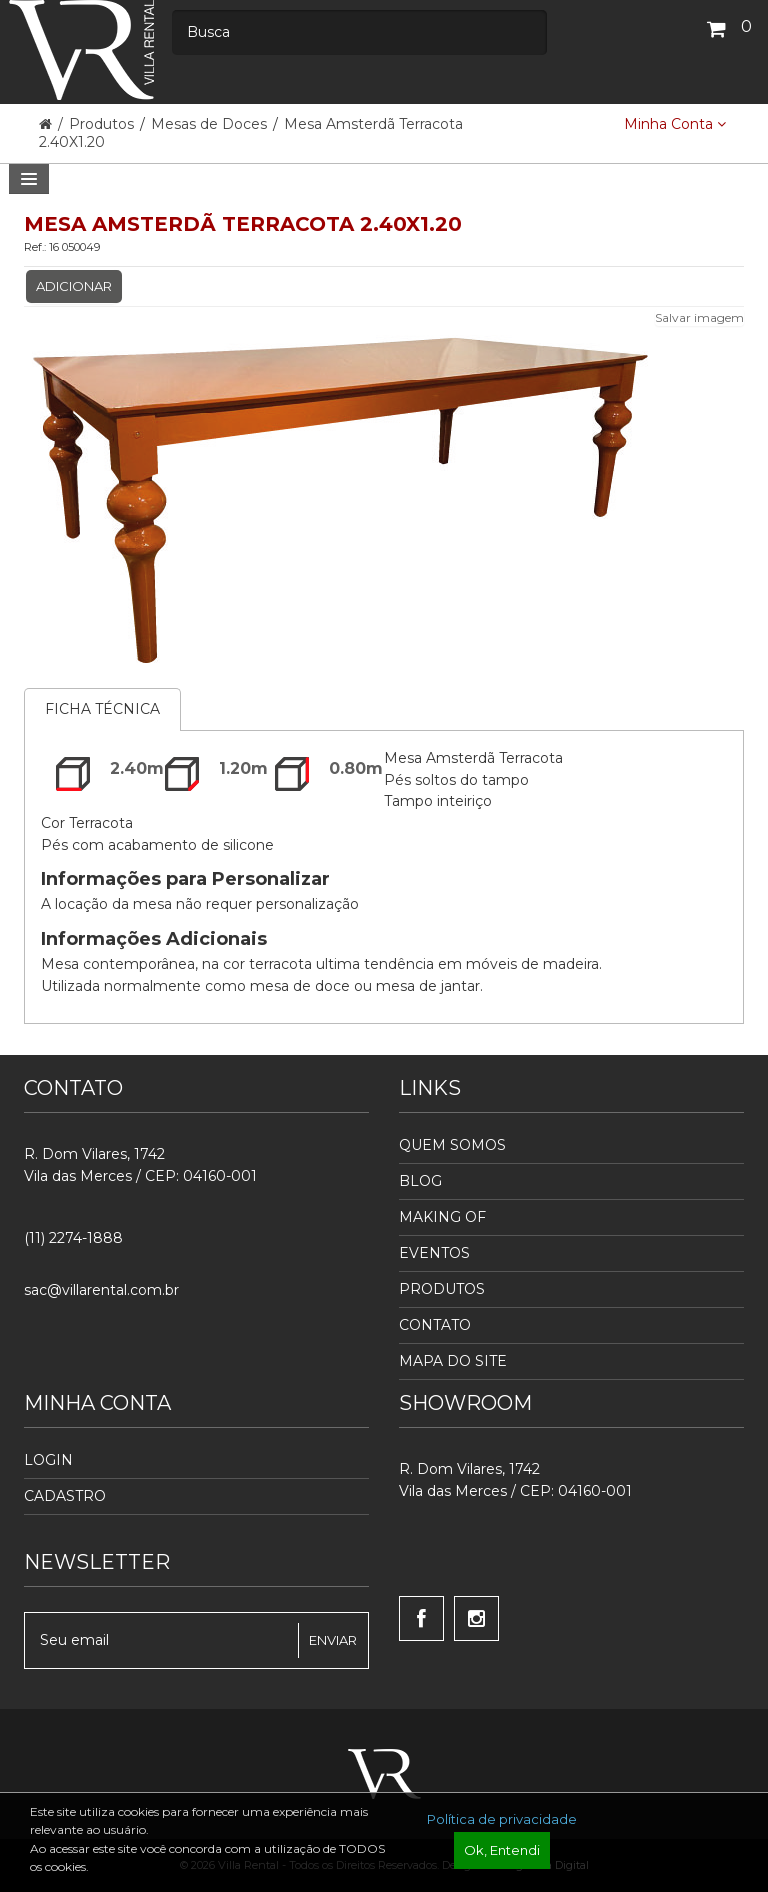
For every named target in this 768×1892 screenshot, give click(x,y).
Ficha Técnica (102, 709)
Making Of (442, 1217)
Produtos (103, 124)
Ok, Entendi (502, 1850)
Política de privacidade (502, 1819)
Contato (435, 1325)
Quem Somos (452, 1145)
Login (48, 1460)
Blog (420, 1181)
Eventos (434, 1253)
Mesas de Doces (209, 124)
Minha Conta (675, 124)
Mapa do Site (453, 1361)
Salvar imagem (699, 317)
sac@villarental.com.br (101, 1290)
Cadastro (65, 1496)
